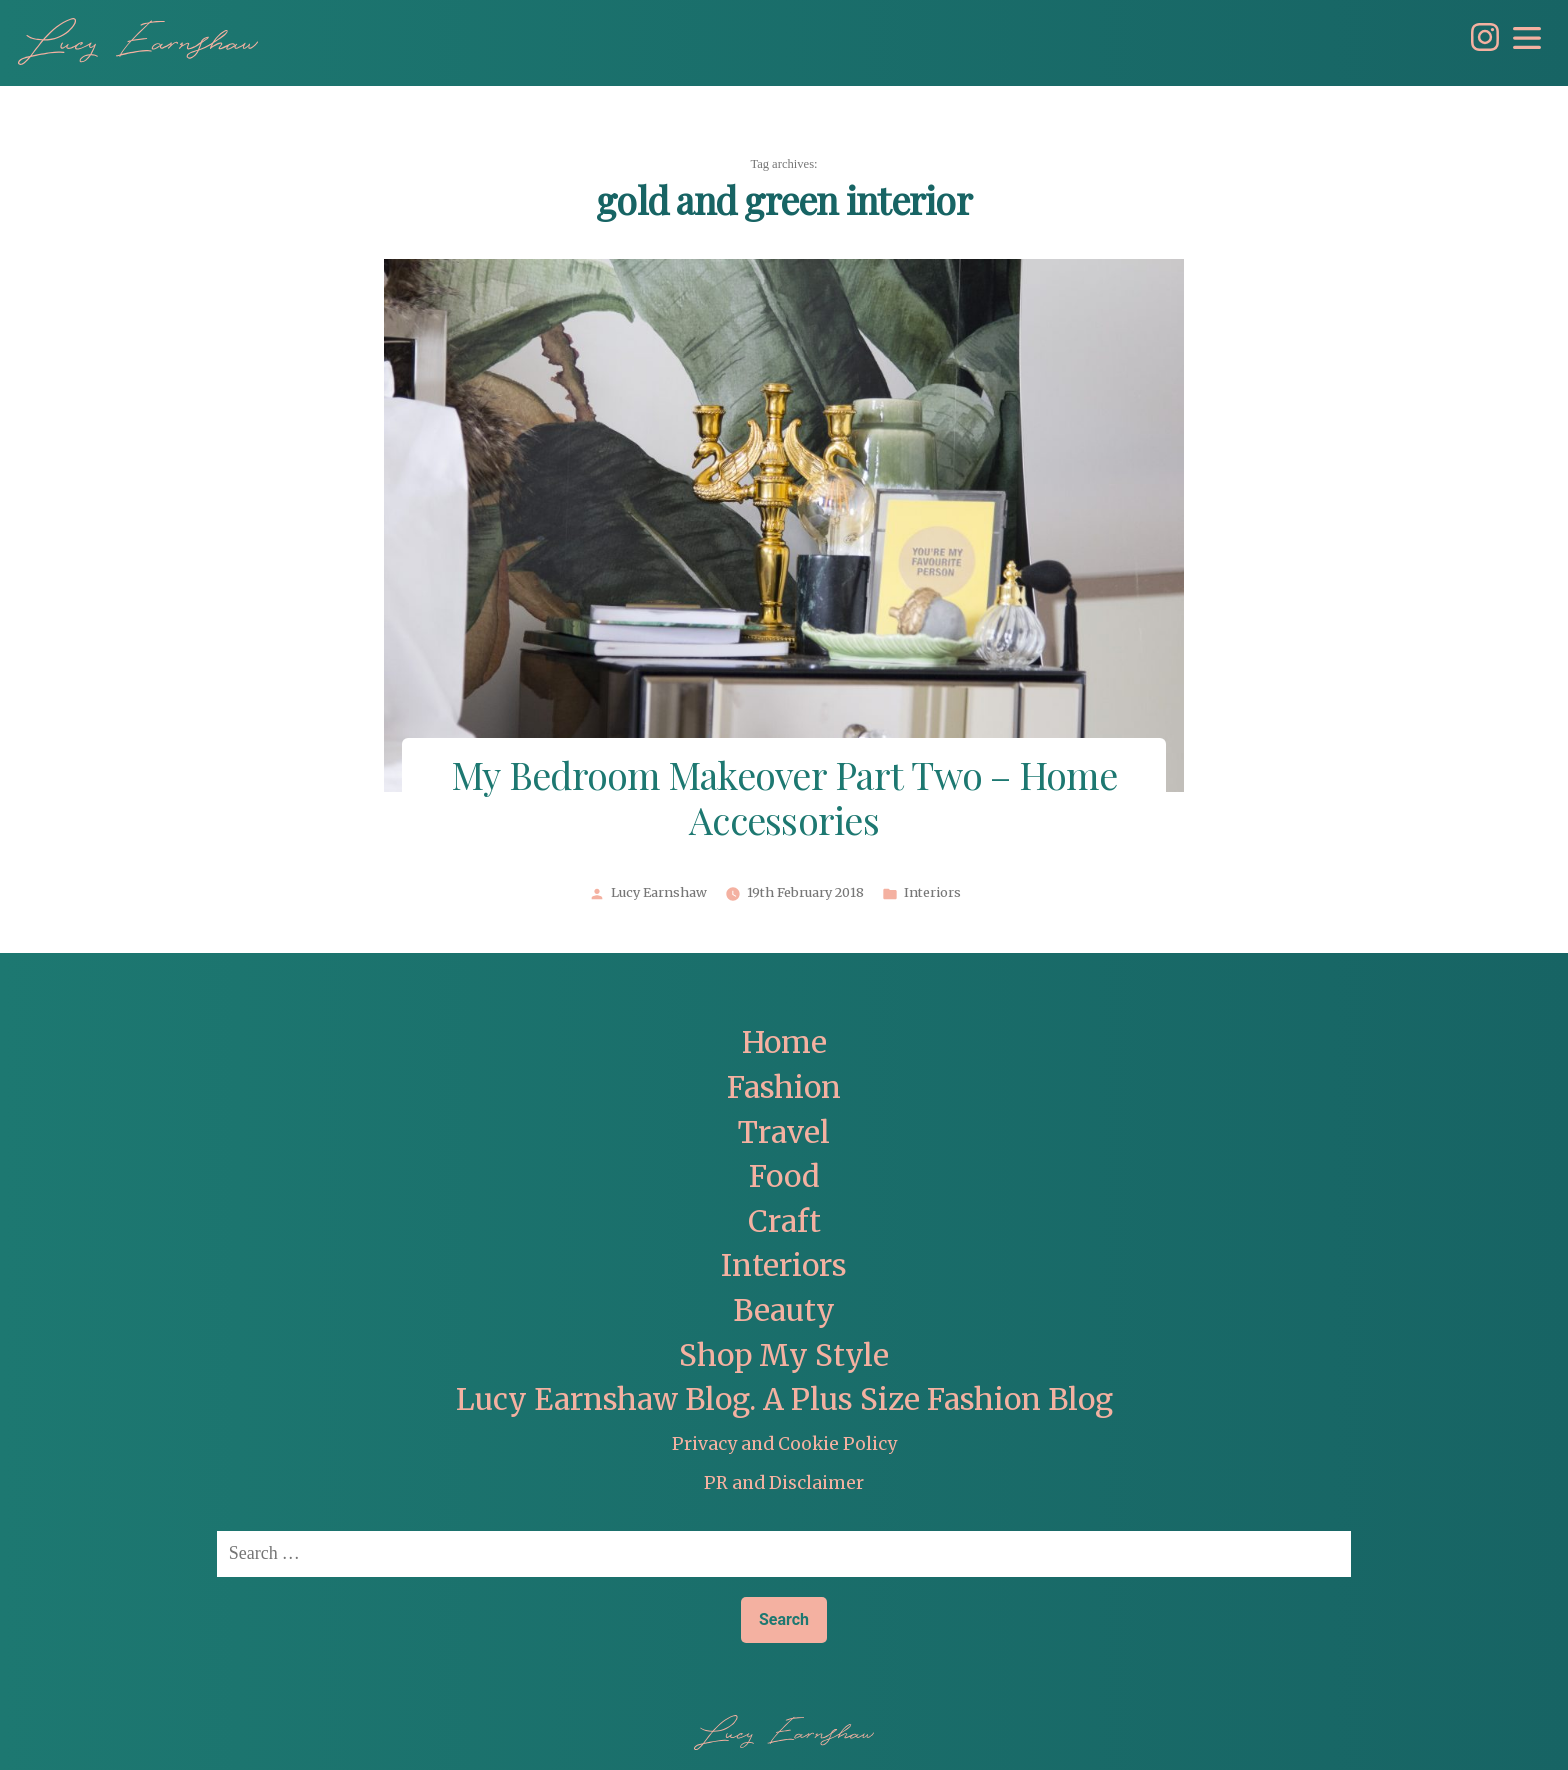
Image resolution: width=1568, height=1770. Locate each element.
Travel (784, 1132)
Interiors (932, 893)
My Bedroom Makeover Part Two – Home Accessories (784, 801)
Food (784, 1176)
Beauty (784, 1310)
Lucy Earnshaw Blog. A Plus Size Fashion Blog (784, 1399)
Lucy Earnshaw (659, 893)
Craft (784, 1221)
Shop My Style (784, 1355)
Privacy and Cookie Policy (784, 1444)
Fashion (784, 1087)
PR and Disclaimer (784, 1483)
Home (784, 1042)
